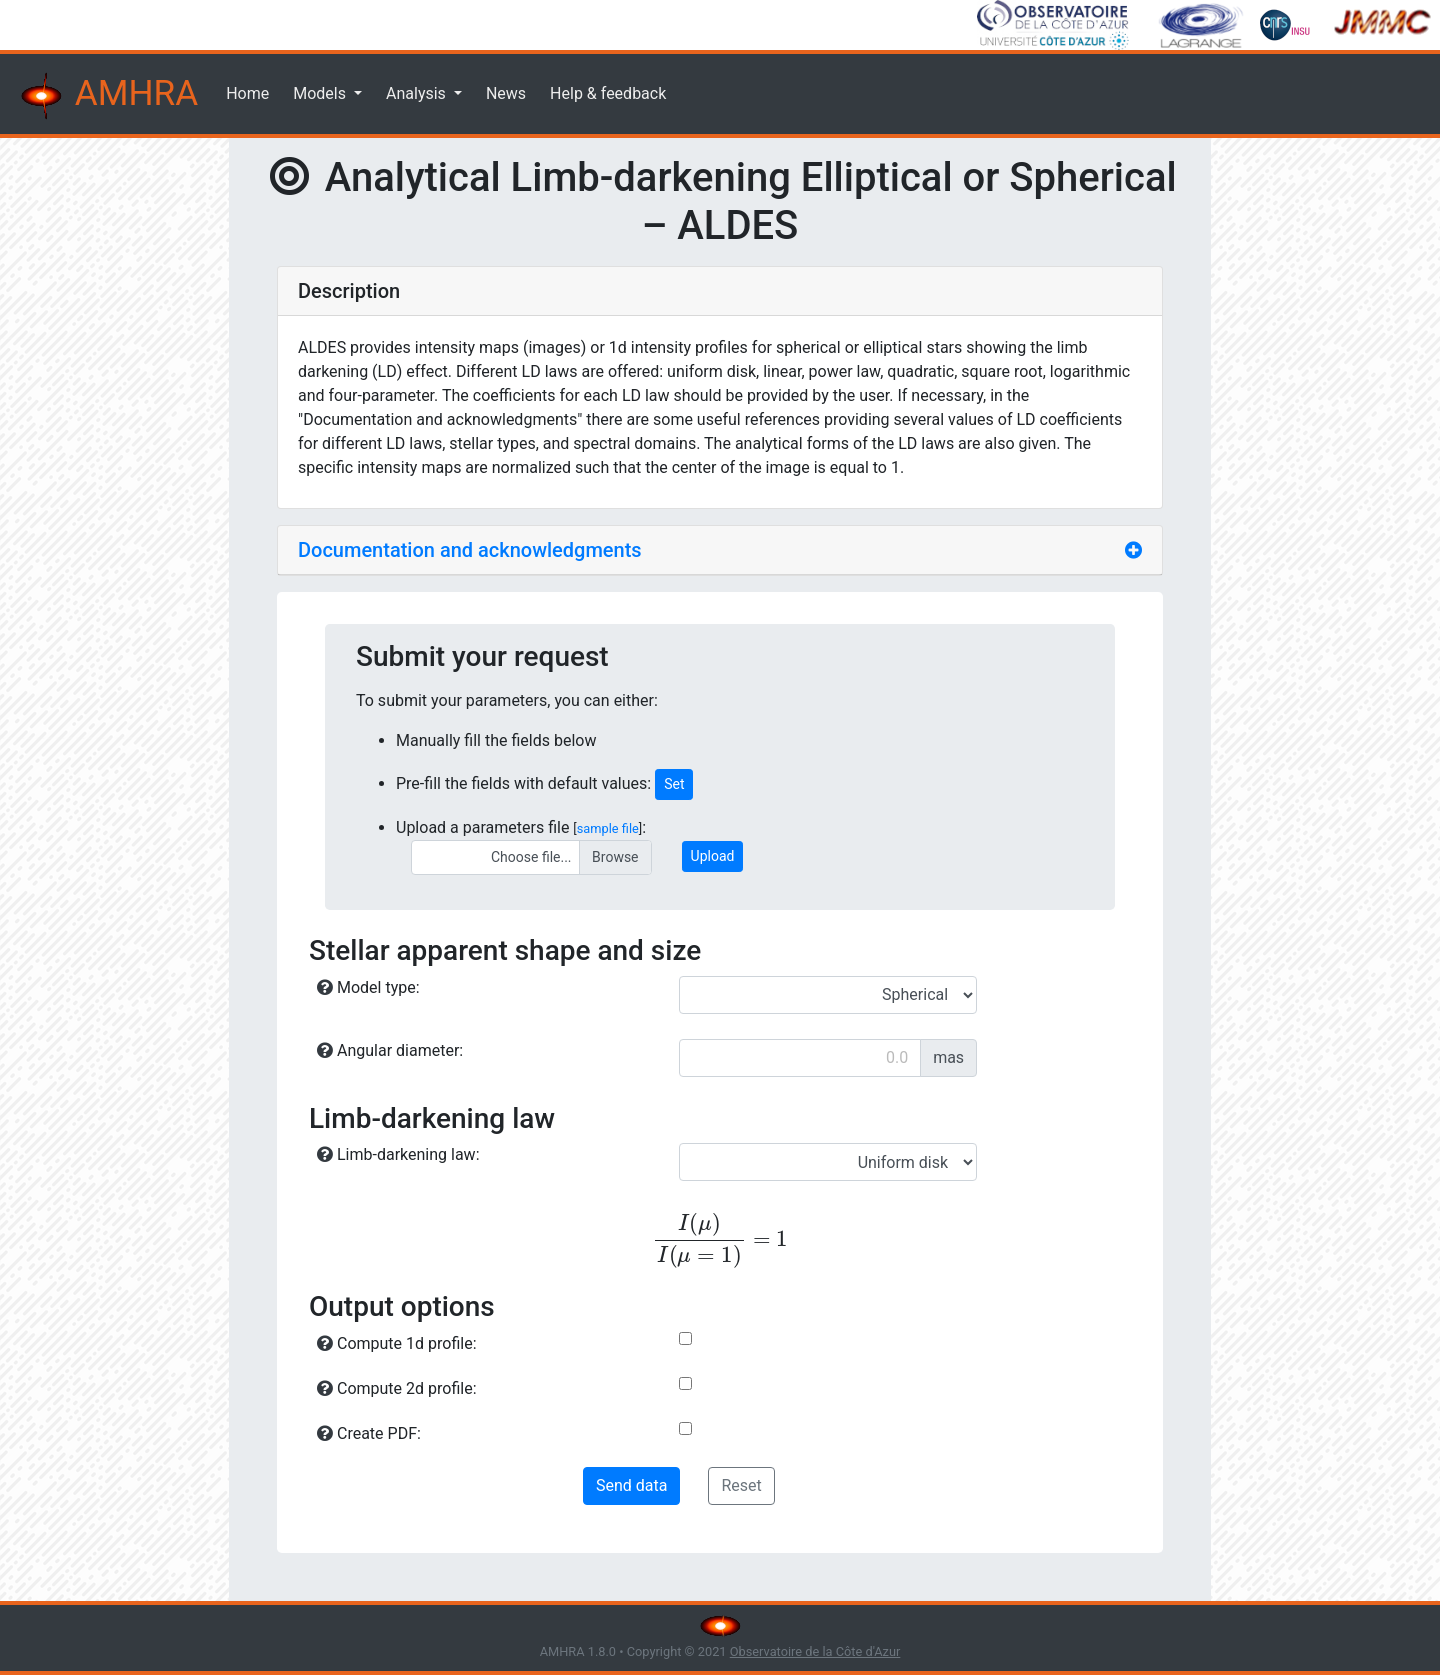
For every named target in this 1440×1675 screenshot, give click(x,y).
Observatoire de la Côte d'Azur (815, 1651)
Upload (713, 856)
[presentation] (720, 1240)
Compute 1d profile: (397, 1343)
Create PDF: (369, 1433)
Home (247, 93)
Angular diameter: (390, 1050)
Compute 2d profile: (397, 1388)
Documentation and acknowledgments (470, 550)
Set (674, 784)
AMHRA (107, 96)
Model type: (368, 987)
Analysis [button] (418, 93)
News (506, 93)
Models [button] (321, 93)
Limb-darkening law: (398, 1154)
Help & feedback (608, 93)
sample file (608, 828)
